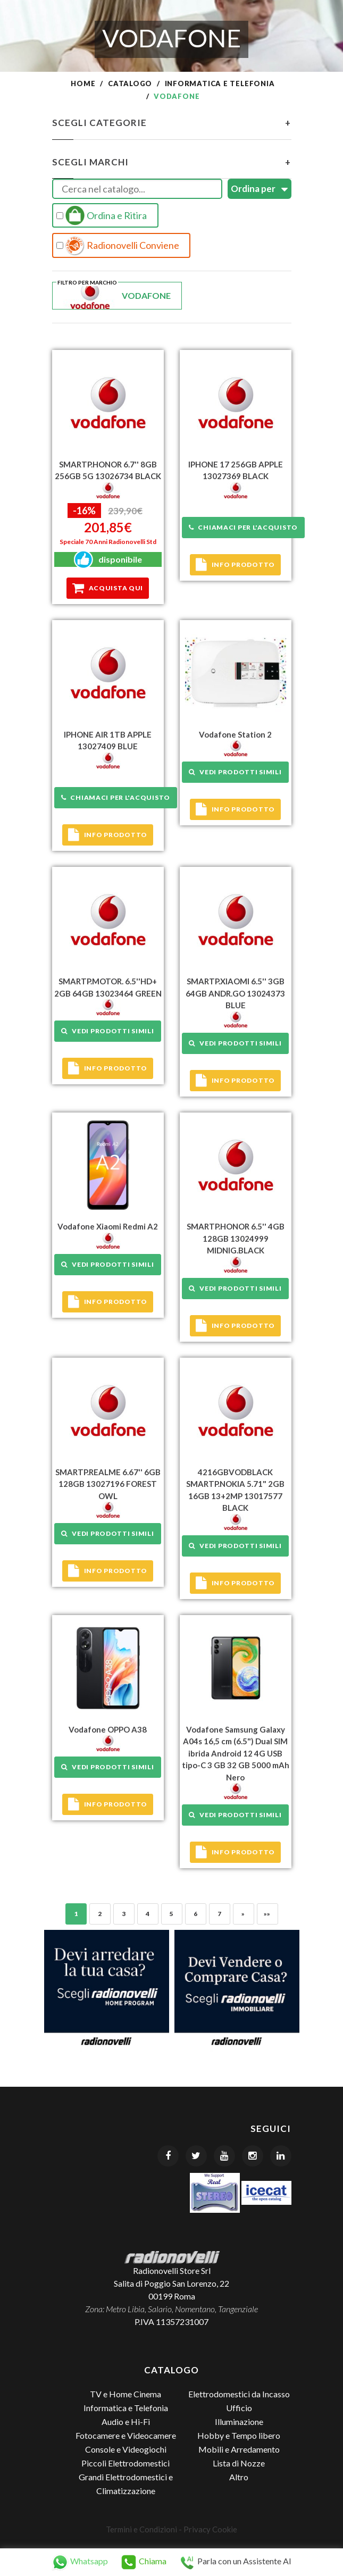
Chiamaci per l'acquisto (243, 527)
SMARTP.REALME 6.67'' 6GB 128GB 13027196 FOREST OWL (108, 1484)
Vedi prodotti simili (235, 772)
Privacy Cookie (210, 2529)
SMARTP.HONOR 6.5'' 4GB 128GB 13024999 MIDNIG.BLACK (236, 1238)
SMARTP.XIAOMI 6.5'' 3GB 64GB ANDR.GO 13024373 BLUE (235, 993)
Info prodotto (235, 564)
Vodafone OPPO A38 (108, 1729)
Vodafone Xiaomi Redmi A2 (107, 1226)
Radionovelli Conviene (118, 246)
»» (267, 1914)
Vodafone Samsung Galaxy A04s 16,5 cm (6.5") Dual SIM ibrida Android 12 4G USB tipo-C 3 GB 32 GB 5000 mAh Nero (235, 1753)
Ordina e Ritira (101, 215)
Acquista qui (107, 588)
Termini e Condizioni (141, 2529)
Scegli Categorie (171, 123)
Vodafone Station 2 (235, 734)
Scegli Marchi (171, 162)
